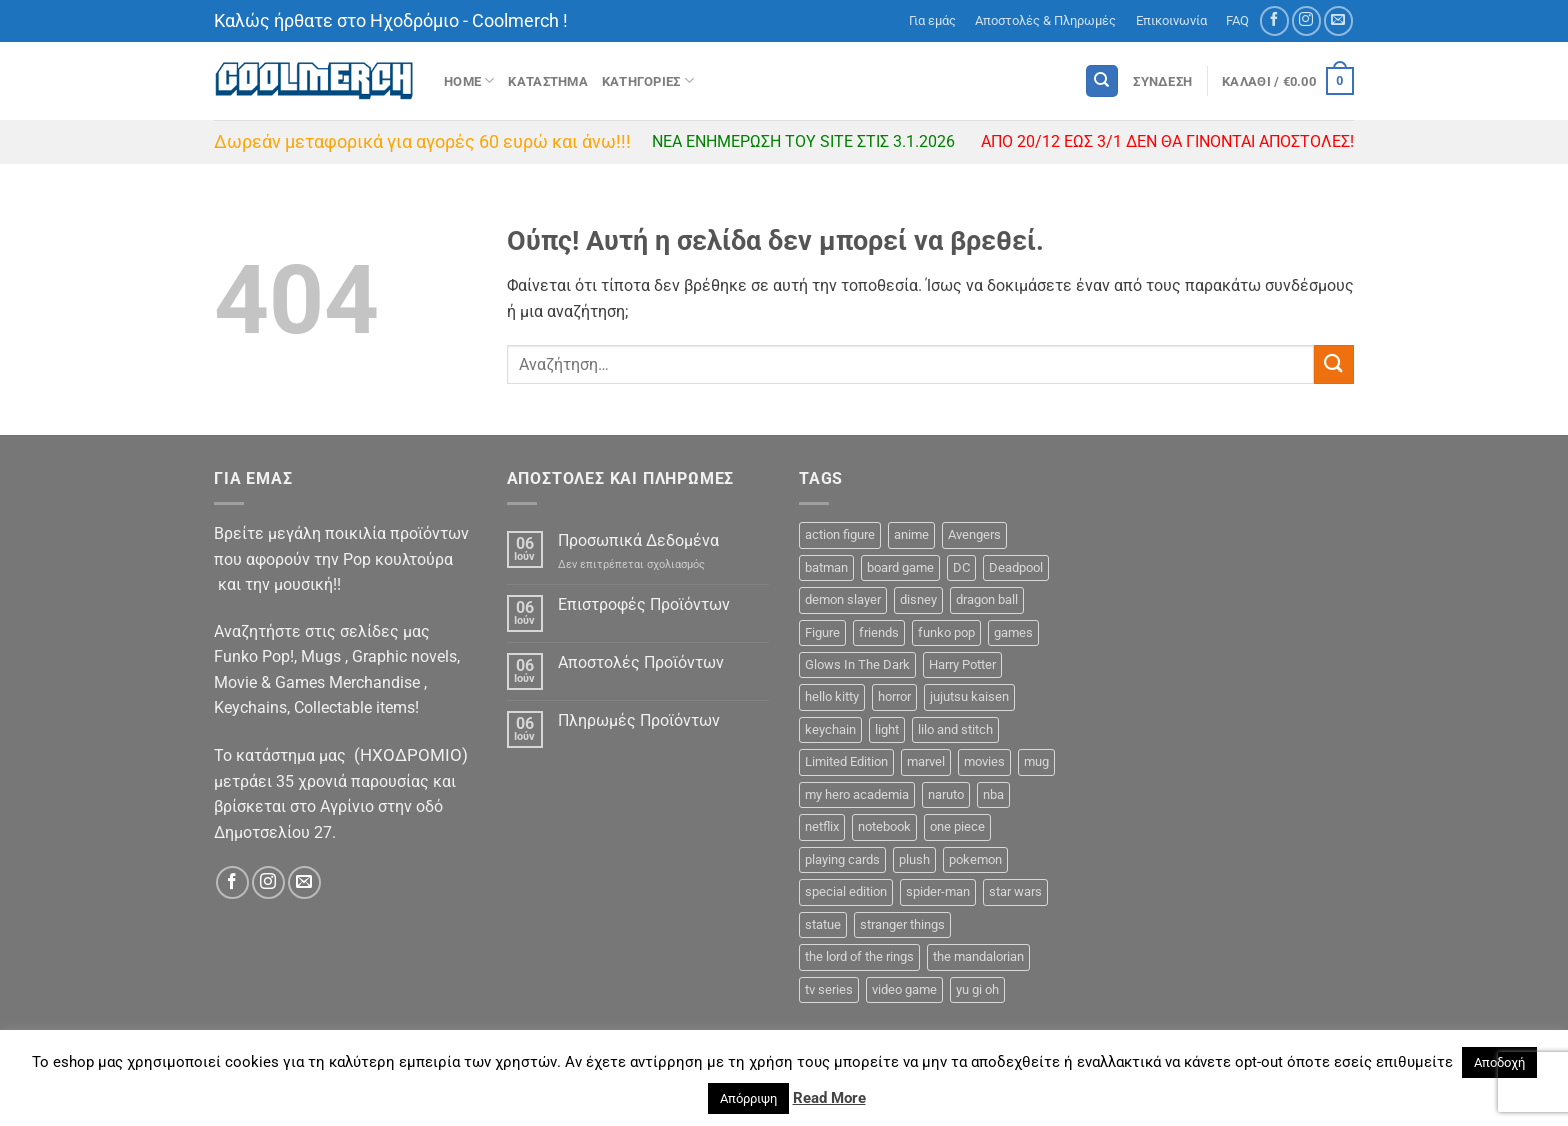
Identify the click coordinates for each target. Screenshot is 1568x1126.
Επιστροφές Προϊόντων (644, 604)
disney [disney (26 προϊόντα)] (918, 599)
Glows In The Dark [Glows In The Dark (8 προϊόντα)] (857, 664)
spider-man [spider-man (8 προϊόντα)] (938, 891)
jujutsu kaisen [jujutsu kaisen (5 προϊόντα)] (969, 696)
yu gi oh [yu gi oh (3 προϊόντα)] (977, 989)
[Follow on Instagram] (1306, 20)
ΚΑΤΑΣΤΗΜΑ (547, 81)
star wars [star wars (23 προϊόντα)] (1015, 891)
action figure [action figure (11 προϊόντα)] (840, 534)
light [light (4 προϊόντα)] (887, 729)
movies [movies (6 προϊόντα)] (984, 761)
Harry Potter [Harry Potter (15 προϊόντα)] (962, 664)
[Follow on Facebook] (1274, 20)
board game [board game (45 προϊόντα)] (900, 567)
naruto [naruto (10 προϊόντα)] (946, 794)
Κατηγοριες (648, 80)
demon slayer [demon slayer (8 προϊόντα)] (843, 599)
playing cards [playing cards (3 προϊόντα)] (842, 859)
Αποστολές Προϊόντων (641, 662)
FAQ (1237, 20)
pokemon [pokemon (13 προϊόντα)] (975, 859)
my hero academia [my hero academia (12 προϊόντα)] (857, 794)
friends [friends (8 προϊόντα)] (879, 632)
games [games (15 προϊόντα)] (1013, 632)
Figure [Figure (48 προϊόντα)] (822, 632)
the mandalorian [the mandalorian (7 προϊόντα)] (978, 956)
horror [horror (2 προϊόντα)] (894, 696)
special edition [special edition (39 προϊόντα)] (846, 891)
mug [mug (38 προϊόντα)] (1036, 761)
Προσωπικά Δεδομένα (638, 540)
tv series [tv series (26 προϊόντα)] (829, 989)
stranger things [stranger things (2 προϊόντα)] (902, 924)
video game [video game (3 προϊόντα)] (904, 989)
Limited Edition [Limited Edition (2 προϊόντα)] (846, 761)
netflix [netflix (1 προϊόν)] (822, 826)
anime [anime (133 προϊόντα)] (911, 534)
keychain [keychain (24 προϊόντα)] (830, 729)
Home (469, 80)
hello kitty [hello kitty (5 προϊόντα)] (832, 696)
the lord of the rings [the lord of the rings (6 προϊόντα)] (859, 956)
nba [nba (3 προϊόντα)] (993, 794)
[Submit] (1334, 364)
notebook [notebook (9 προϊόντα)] (884, 826)
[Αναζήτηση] (1102, 81)
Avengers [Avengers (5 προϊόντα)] (974, 534)
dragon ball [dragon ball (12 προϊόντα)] (987, 599)
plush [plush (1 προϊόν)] (914, 859)
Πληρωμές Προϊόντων (639, 720)
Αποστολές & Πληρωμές (1045, 20)
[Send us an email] (1338, 20)
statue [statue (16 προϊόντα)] (823, 924)
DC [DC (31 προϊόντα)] (961, 567)
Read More (829, 1098)
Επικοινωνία (1171, 20)
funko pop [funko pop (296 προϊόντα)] (946, 632)
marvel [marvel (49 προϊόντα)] (926, 761)
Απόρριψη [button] (748, 1098)
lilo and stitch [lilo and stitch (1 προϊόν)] (955, 729)
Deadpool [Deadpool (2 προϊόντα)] (1016, 567)
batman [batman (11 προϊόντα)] (826, 567)
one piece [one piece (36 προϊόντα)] (957, 826)
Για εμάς (932, 20)
